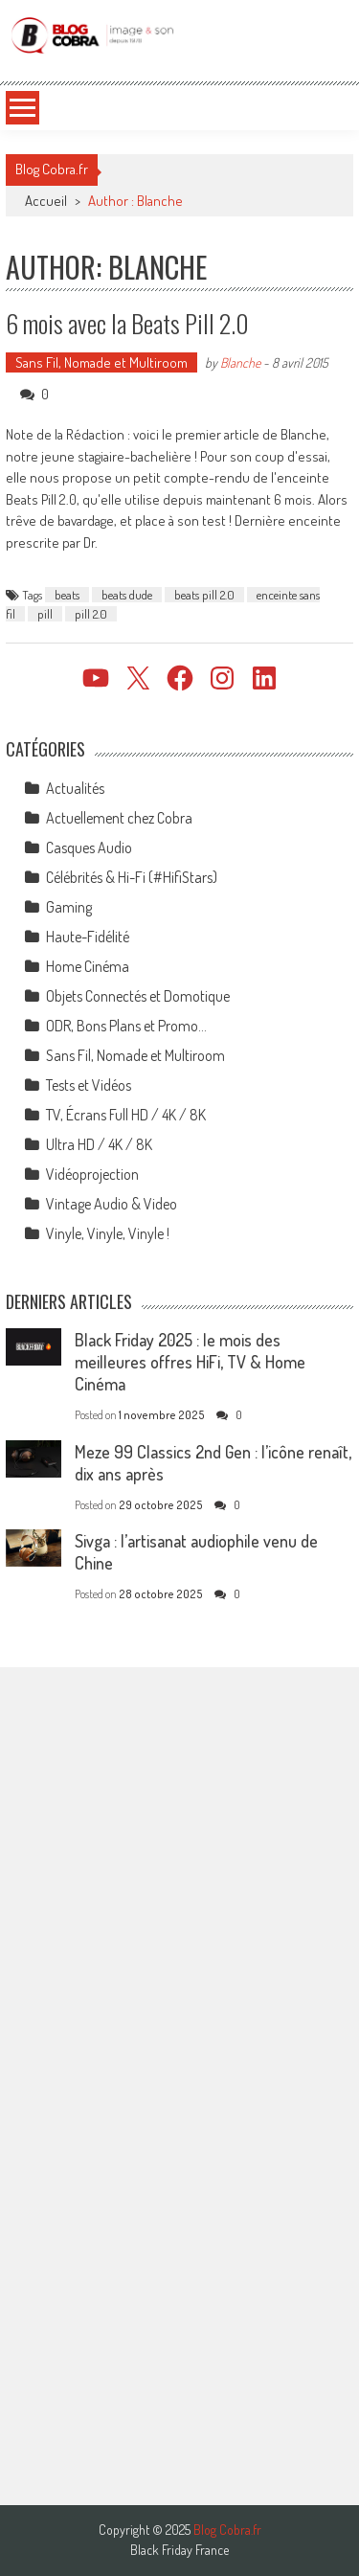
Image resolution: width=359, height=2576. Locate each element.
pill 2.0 (91, 613)
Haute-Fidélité (87, 936)
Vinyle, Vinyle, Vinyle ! (107, 1233)
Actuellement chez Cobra (119, 817)
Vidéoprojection (92, 1174)
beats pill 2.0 (204, 594)
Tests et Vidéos (88, 1085)
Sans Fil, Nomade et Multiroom (101, 362)
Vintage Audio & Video (111, 1203)
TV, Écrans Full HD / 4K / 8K (126, 1114)
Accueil (46, 201)
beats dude (126, 594)
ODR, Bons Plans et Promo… (126, 1025)
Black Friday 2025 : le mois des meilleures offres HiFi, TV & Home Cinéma (190, 1361)
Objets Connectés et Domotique (138, 996)
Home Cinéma (87, 966)
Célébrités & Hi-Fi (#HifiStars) (131, 877)
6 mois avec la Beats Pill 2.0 (127, 323)
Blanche (240, 362)
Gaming (69, 906)
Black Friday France (179, 2550)
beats (67, 594)
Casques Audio (89, 847)
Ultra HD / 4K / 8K (99, 1144)
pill (45, 613)
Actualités (75, 788)
